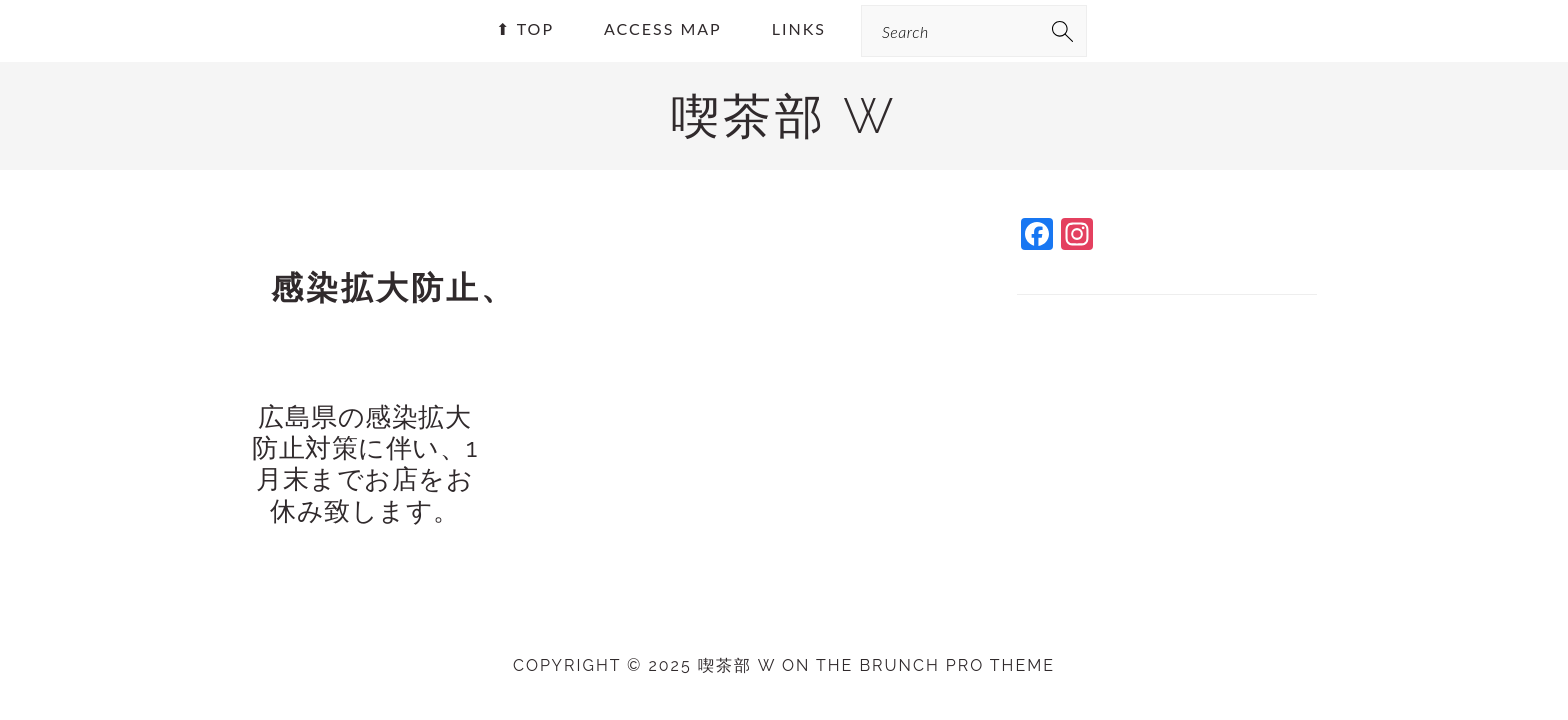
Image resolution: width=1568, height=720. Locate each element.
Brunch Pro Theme (957, 665)
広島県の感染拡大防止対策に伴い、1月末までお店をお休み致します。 (365, 464)
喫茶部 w (784, 116)
